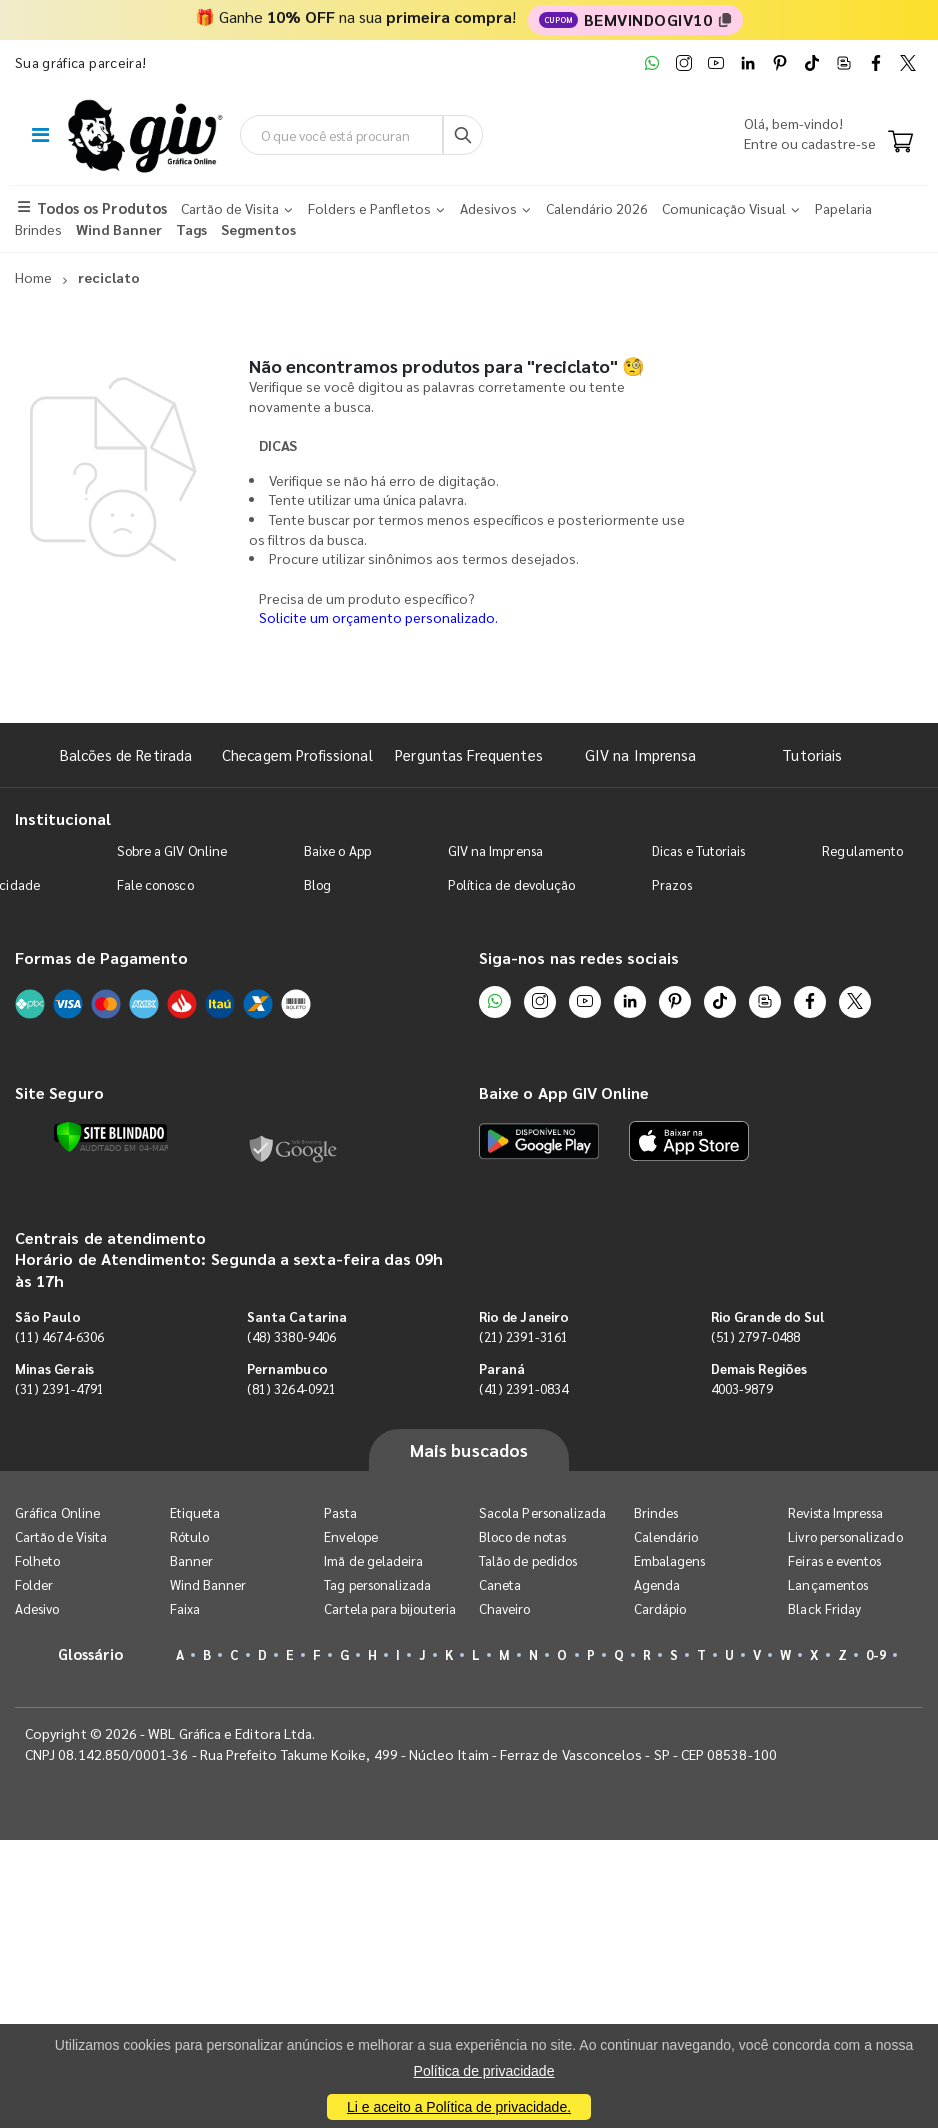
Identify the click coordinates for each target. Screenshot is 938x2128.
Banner (191, 1560)
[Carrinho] (900, 143)
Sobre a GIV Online (172, 850)
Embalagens (670, 1560)
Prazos (671, 884)
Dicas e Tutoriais (698, 850)
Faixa (185, 1608)
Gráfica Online (57, 1512)
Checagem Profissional (297, 754)
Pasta (340, 1512)
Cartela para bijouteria (390, 1608)
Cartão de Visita (61, 1536)
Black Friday (824, 1608)
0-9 (876, 1654)
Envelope (351, 1536)
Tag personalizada (377, 1584)
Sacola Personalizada (542, 1512)
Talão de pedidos (528, 1560)
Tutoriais (812, 754)
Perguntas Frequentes (468, 754)
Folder (34, 1584)
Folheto (37, 1560)
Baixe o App (337, 850)
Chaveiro (505, 1608)
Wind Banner (208, 1584)
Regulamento (862, 850)
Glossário (91, 1653)
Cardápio (660, 1608)
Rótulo (189, 1536)
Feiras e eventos (834, 1560)
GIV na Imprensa (640, 754)
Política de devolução (511, 884)
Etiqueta (195, 1512)
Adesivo (37, 1608)
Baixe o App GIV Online (564, 1092)
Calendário (666, 1536)
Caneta (500, 1584)
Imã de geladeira (373, 1560)
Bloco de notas (522, 1536)
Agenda (657, 1584)
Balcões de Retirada (126, 754)
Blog (317, 884)
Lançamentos (828, 1584)
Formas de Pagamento (101, 957)
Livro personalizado (845, 1536)
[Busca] (463, 135)
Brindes (656, 1512)
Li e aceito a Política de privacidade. (459, 2107)
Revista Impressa (835, 1512)
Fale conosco (155, 884)
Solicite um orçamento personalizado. (378, 617)
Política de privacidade (484, 2071)
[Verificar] (110, 1137)
